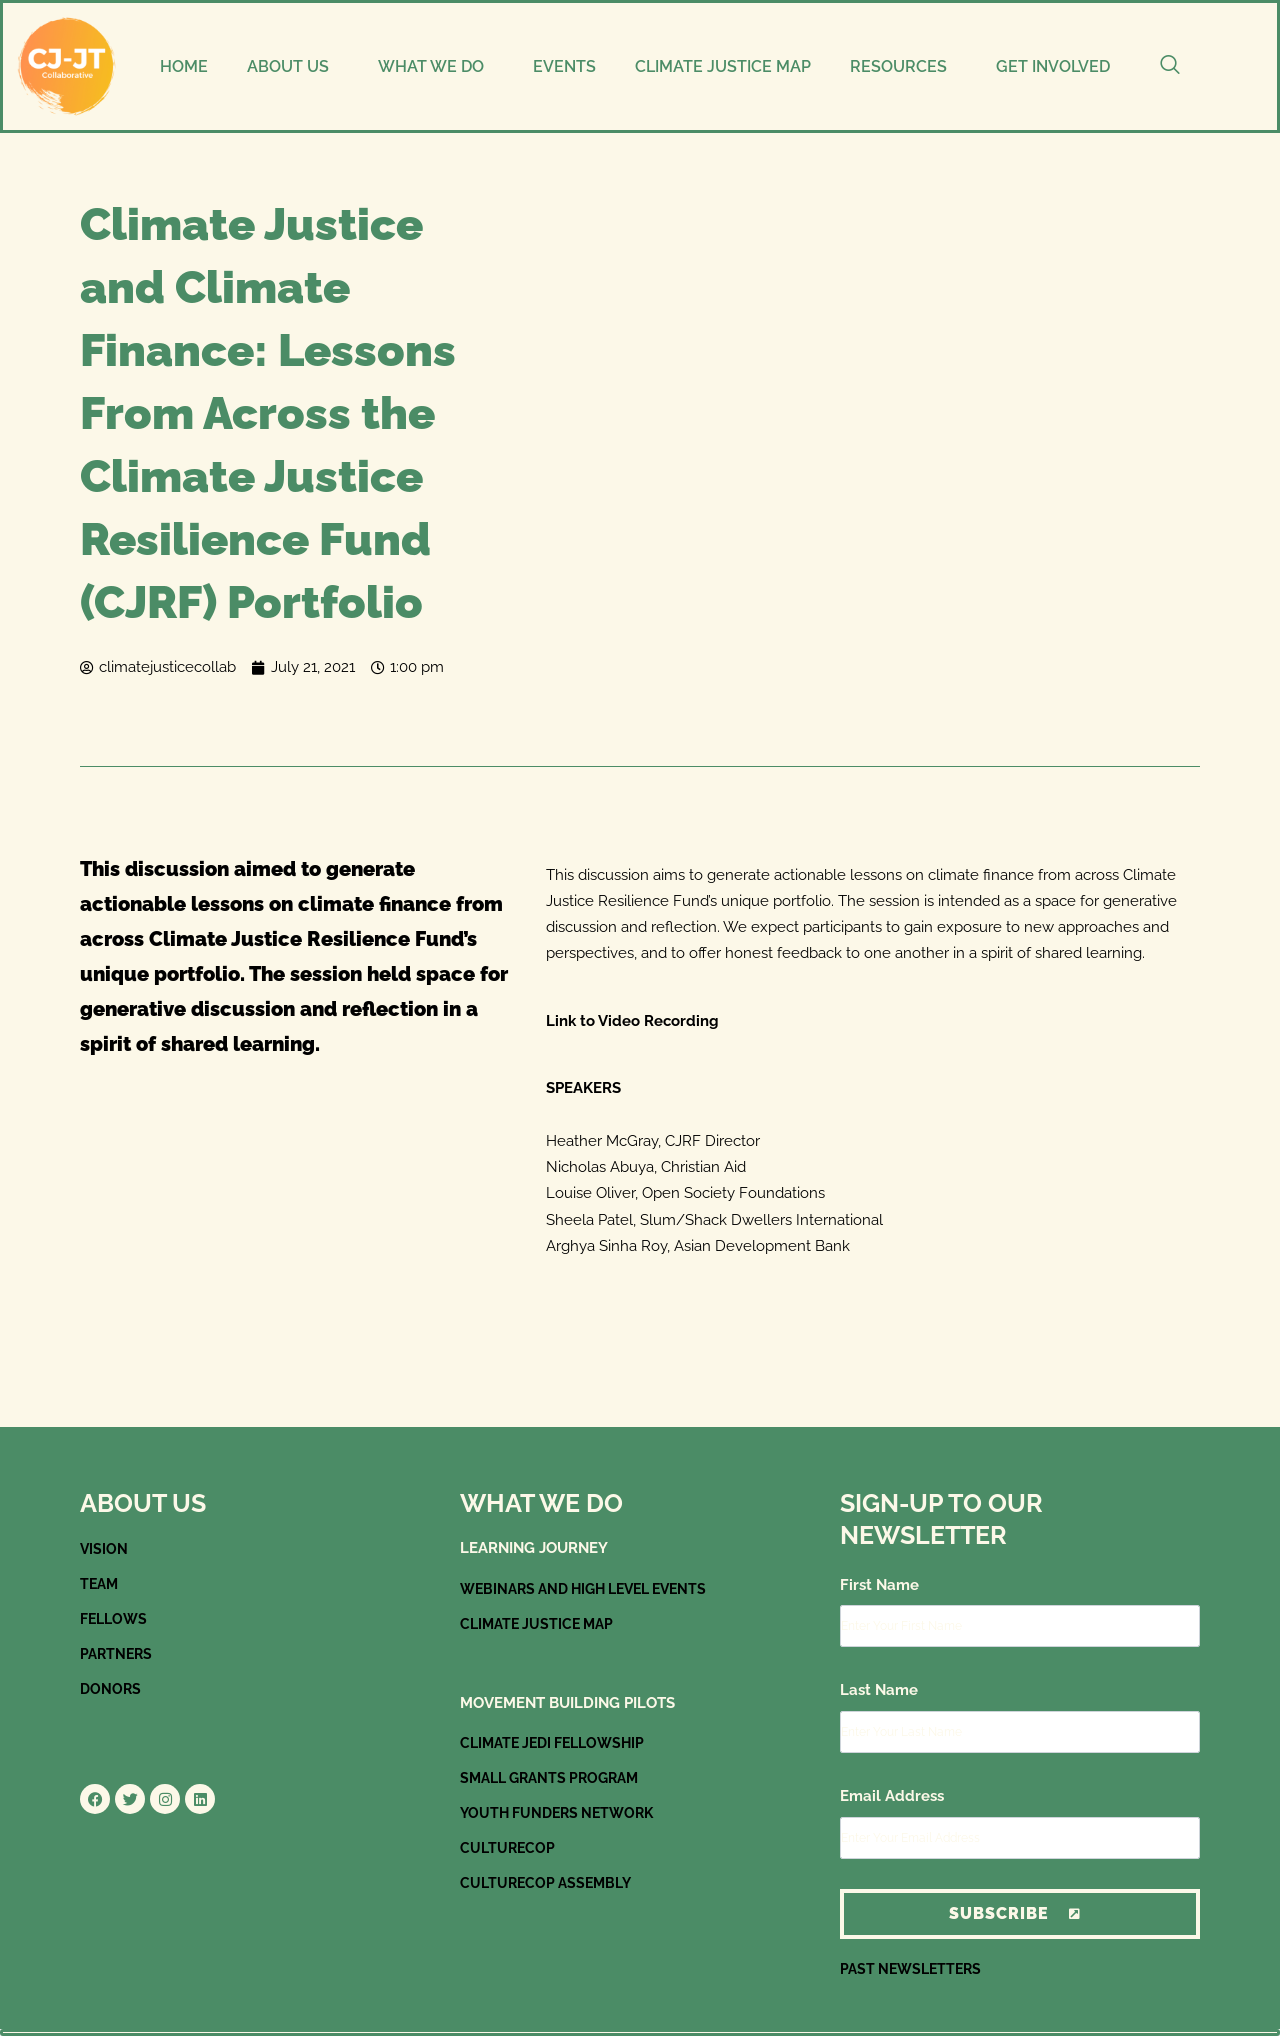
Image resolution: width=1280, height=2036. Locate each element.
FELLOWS (116, 1619)
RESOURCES (898, 66)
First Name (879, 1585)
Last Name (879, 1690)
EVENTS (564, 66)
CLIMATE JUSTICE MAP (723, 66)
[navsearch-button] (1170, 67)
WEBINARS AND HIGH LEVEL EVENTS (593, 1589)
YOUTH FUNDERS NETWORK (562, 1813)
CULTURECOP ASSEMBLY (549, 1883)
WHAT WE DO (431, 66)
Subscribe (1020, 1913)
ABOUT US (288, 66)
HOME (184, 66)
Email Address (892, 1796)
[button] (292, 67)
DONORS (111, 1689)
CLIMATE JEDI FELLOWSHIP (559, 1743)
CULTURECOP (510, 1848)
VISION (104, 1549)
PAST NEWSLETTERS (914, 1969)
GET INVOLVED (1053, 66)
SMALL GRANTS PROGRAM (556, 1778)
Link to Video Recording (632, 1021)
